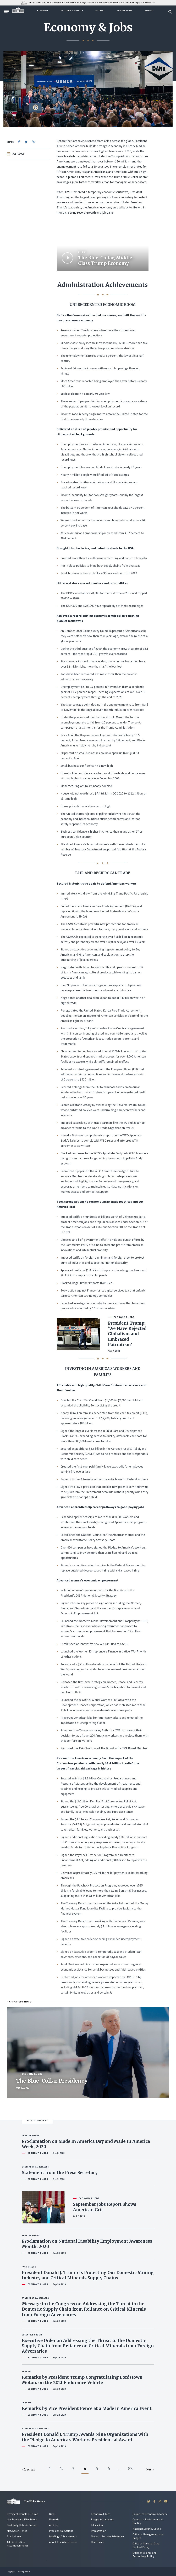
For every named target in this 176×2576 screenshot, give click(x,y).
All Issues (15, 154)
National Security (71, 10)
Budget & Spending (102, 2519)
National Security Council (147, 2528)
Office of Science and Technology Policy (144, 2554)
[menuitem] (19, 141)
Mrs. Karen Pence (17, 2530)
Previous (29, 2469)
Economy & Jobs (124, 1317)
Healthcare (97, 2542)
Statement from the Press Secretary (60, 2172)
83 (130, 2468)
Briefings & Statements (63, 2536)
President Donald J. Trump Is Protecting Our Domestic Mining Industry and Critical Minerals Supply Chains (88, 2275)
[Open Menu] (6, 11)
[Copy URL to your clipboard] (33, 141)
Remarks (54, 2519)
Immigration (125, 10)
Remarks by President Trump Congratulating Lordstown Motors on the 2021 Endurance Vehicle (82, 2380)
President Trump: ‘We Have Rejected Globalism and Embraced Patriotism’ (127, 1334)
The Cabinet (14, 2536)
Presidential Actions (61, 2530)
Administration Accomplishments (17, 2543)
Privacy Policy (24, 2571)
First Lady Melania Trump (21, 2525)
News (52, 2514)
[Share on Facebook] (19, 141)
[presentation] (78, 1334)
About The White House (63, 2542)
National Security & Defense (107, 2536)
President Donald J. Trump (22, 2514)
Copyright (11, 2571)
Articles (53, 2525)
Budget (100, 10)
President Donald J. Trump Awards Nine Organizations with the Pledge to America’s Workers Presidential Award (85, 2437)
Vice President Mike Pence (22, 2519)
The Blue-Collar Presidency (51, 2080)
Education (97, 2525)
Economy (42, 10)
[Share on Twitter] (26, 141)
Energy (149, 10)
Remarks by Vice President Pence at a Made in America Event (87, 2408)
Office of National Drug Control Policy (146, 2545)
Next (149, 2469)
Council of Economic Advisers (150, 2514)
